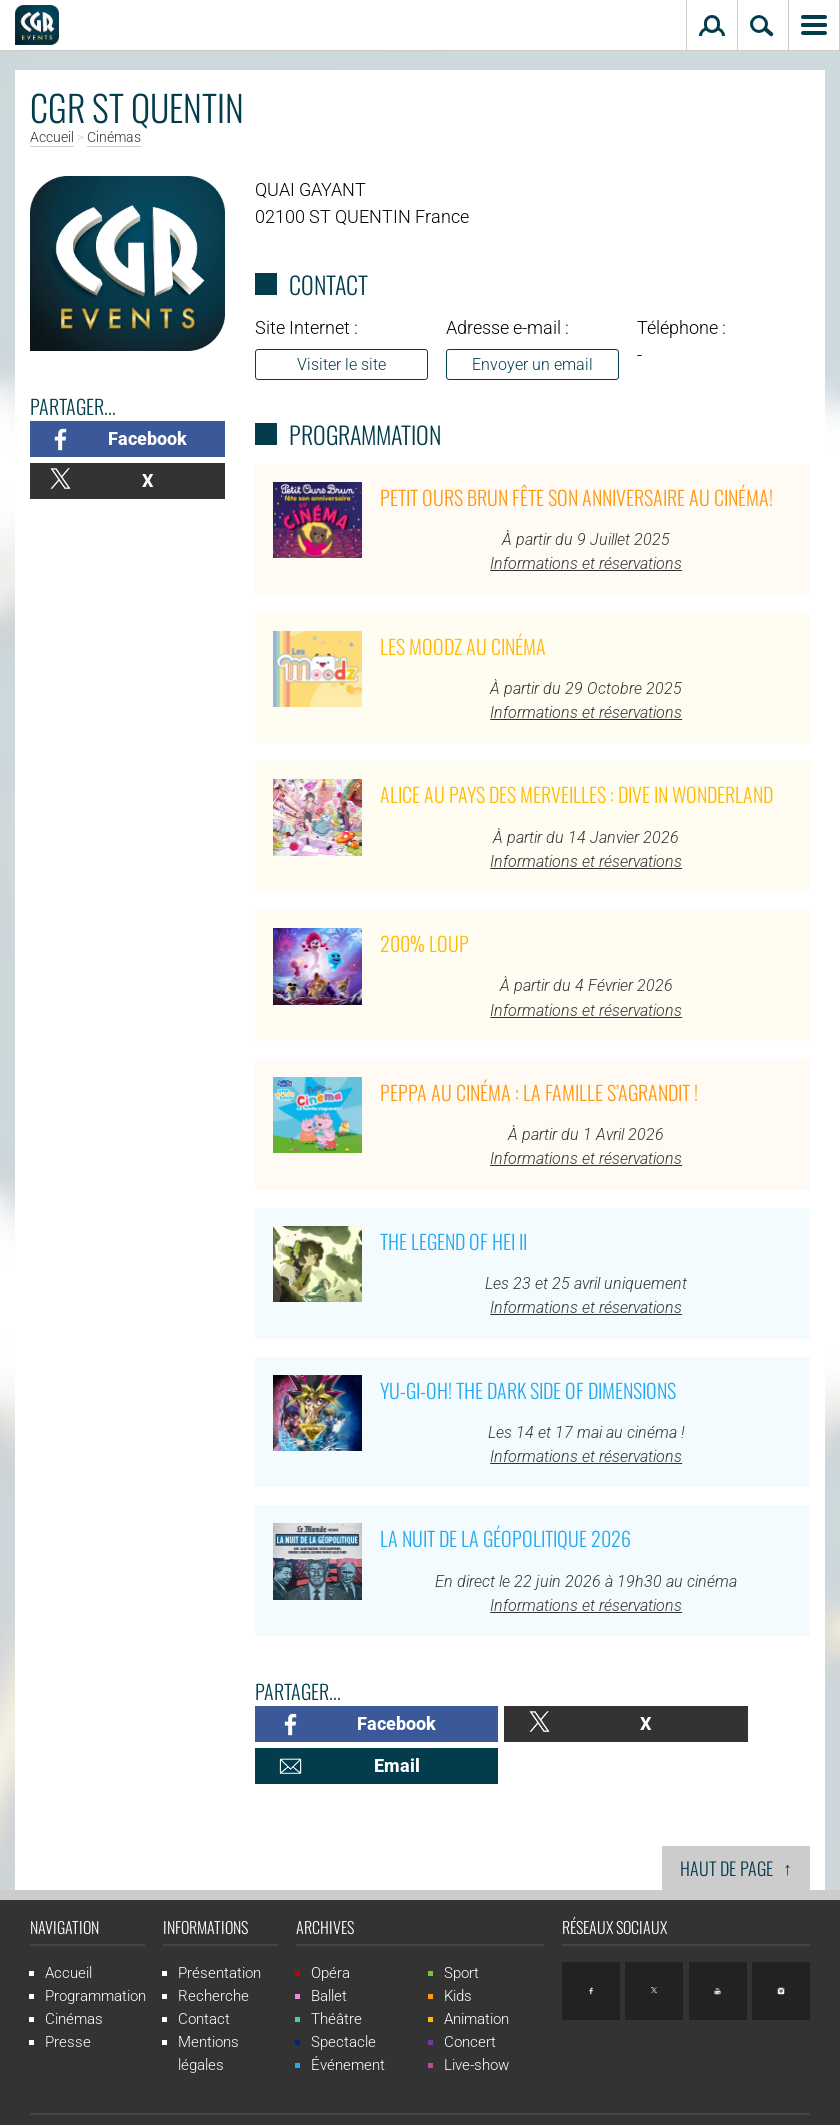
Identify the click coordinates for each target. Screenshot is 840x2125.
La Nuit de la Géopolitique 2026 (505, 1538)
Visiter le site (341, 364)
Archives (325, 1885)
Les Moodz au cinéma (463, 646)
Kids (458, 1954)
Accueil (52, 138)
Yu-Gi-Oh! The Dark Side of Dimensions (528, 1390)
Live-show (476, 2023)
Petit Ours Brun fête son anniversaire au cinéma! (576, 497)
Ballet (329, 1954)
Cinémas (114, 138)
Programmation (95, 1954)
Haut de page (736, 1825)
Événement (348, 2023)
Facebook (147, 438)
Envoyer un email (532, 364)
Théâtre (336, 1977)
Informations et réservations (586, 563)
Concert (470, 2000)
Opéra (330, 1931)
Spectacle (343, 2000)
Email (739, 1723)
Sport (461, 1931)
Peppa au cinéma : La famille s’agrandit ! (539, 1092)
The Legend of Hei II (453, 1241)
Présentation (219, 1931)
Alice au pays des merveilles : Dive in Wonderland (576, 794)
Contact (204, 1977)
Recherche (213, 1954)
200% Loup (424, 943)
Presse (68, 2000)
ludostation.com (623, 2099)
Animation (476, 1977)
